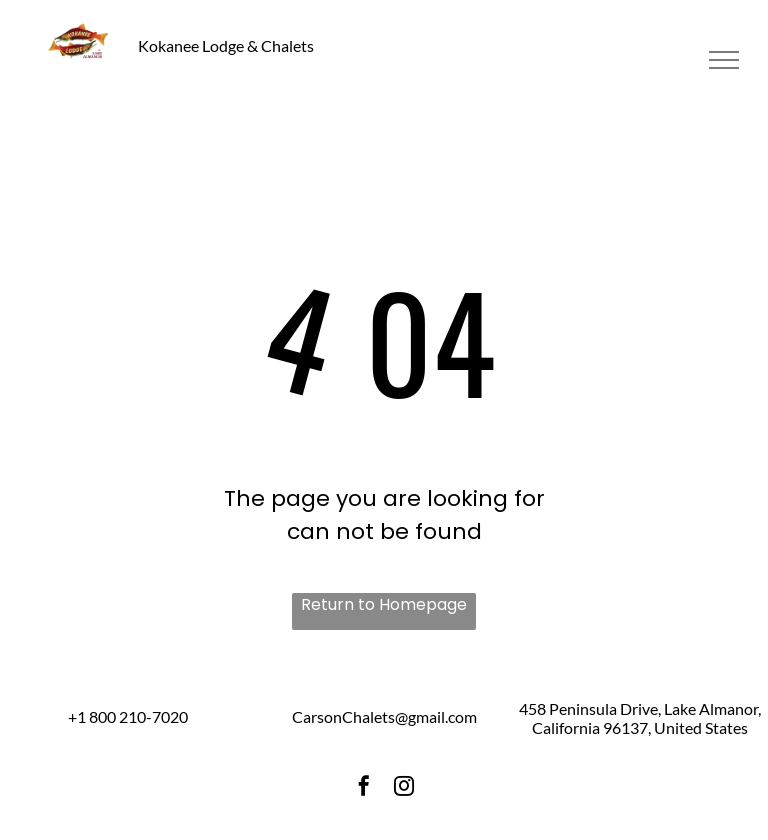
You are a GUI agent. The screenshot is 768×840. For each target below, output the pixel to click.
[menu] (724, 60)
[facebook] (364, 788)
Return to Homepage (384, 604)
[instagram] (404, 788)
